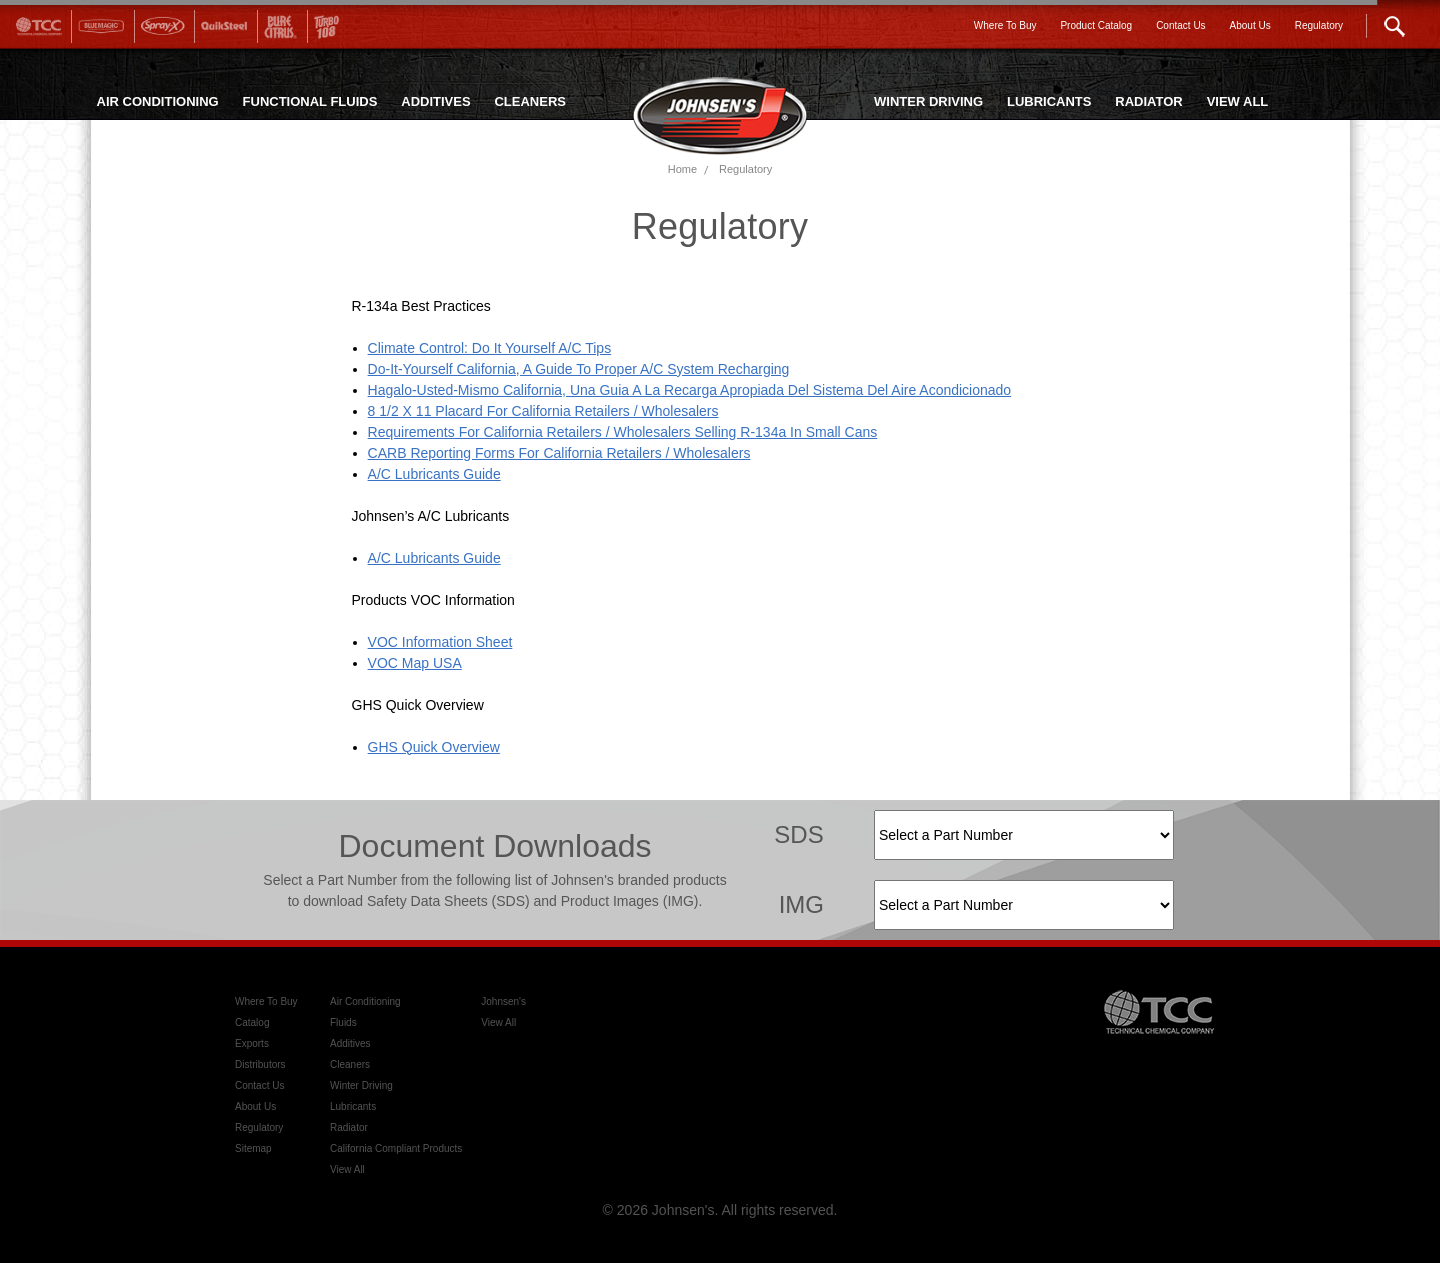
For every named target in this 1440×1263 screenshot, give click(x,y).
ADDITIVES (435, 101)
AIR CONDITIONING (158, 101)
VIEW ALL (1238, 101)
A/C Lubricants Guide (434, 474)
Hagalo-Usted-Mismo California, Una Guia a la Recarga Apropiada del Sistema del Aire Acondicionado (690, 390)
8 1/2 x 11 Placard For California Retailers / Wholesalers (543, 411)
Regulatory (745, 169)
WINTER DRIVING (928, 101)
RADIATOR (1148, 101)
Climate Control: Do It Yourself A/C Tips (490, 348)
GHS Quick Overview (434, 747)
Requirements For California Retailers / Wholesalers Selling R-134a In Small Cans (623, 432)
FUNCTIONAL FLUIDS (310, 101)
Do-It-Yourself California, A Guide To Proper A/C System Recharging (579, 369)
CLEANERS (530, 101)
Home (682, 169)
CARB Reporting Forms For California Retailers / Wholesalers (559, 453)
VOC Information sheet (440, 642)
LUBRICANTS (1049, 101)
